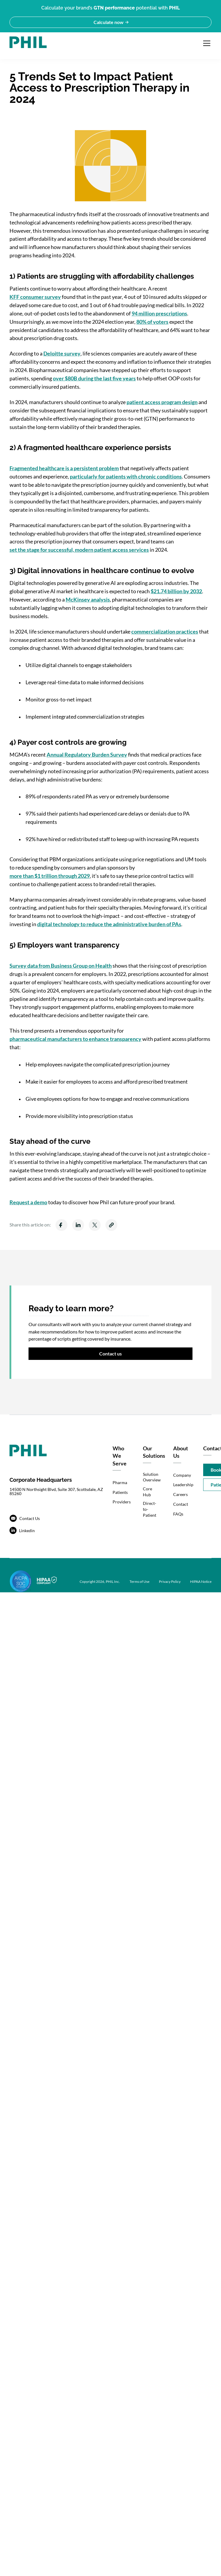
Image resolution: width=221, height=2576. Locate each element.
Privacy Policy (170, 1581)
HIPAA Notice (200, 1581)
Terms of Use (139, 1581)
